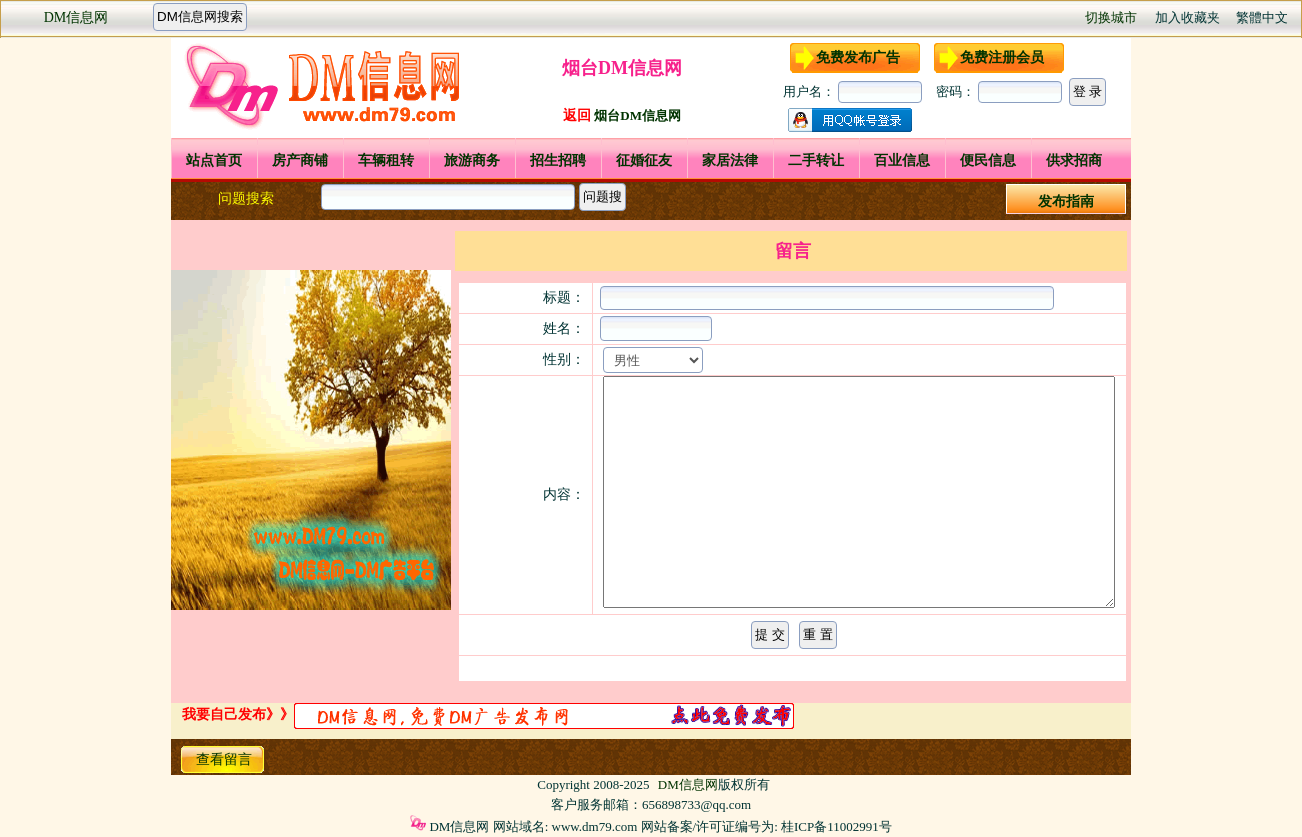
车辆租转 (386, 160)
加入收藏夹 (1187, 17)
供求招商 (1074, 160)
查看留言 (224, 759)
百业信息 (902, 160)
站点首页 (214, 160)
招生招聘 (558, 160)
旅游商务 (472, 160)
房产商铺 (300, 160)
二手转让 (816, 160)
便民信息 (988, 160)
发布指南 (1066, 201)
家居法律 (730, 160)
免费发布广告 (858, 57)
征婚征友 (644, 160)
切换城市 (1111, 17)
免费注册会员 (1002, 57)
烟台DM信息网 (637, 115)
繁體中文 (1262, 17)
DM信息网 (76, 17)
